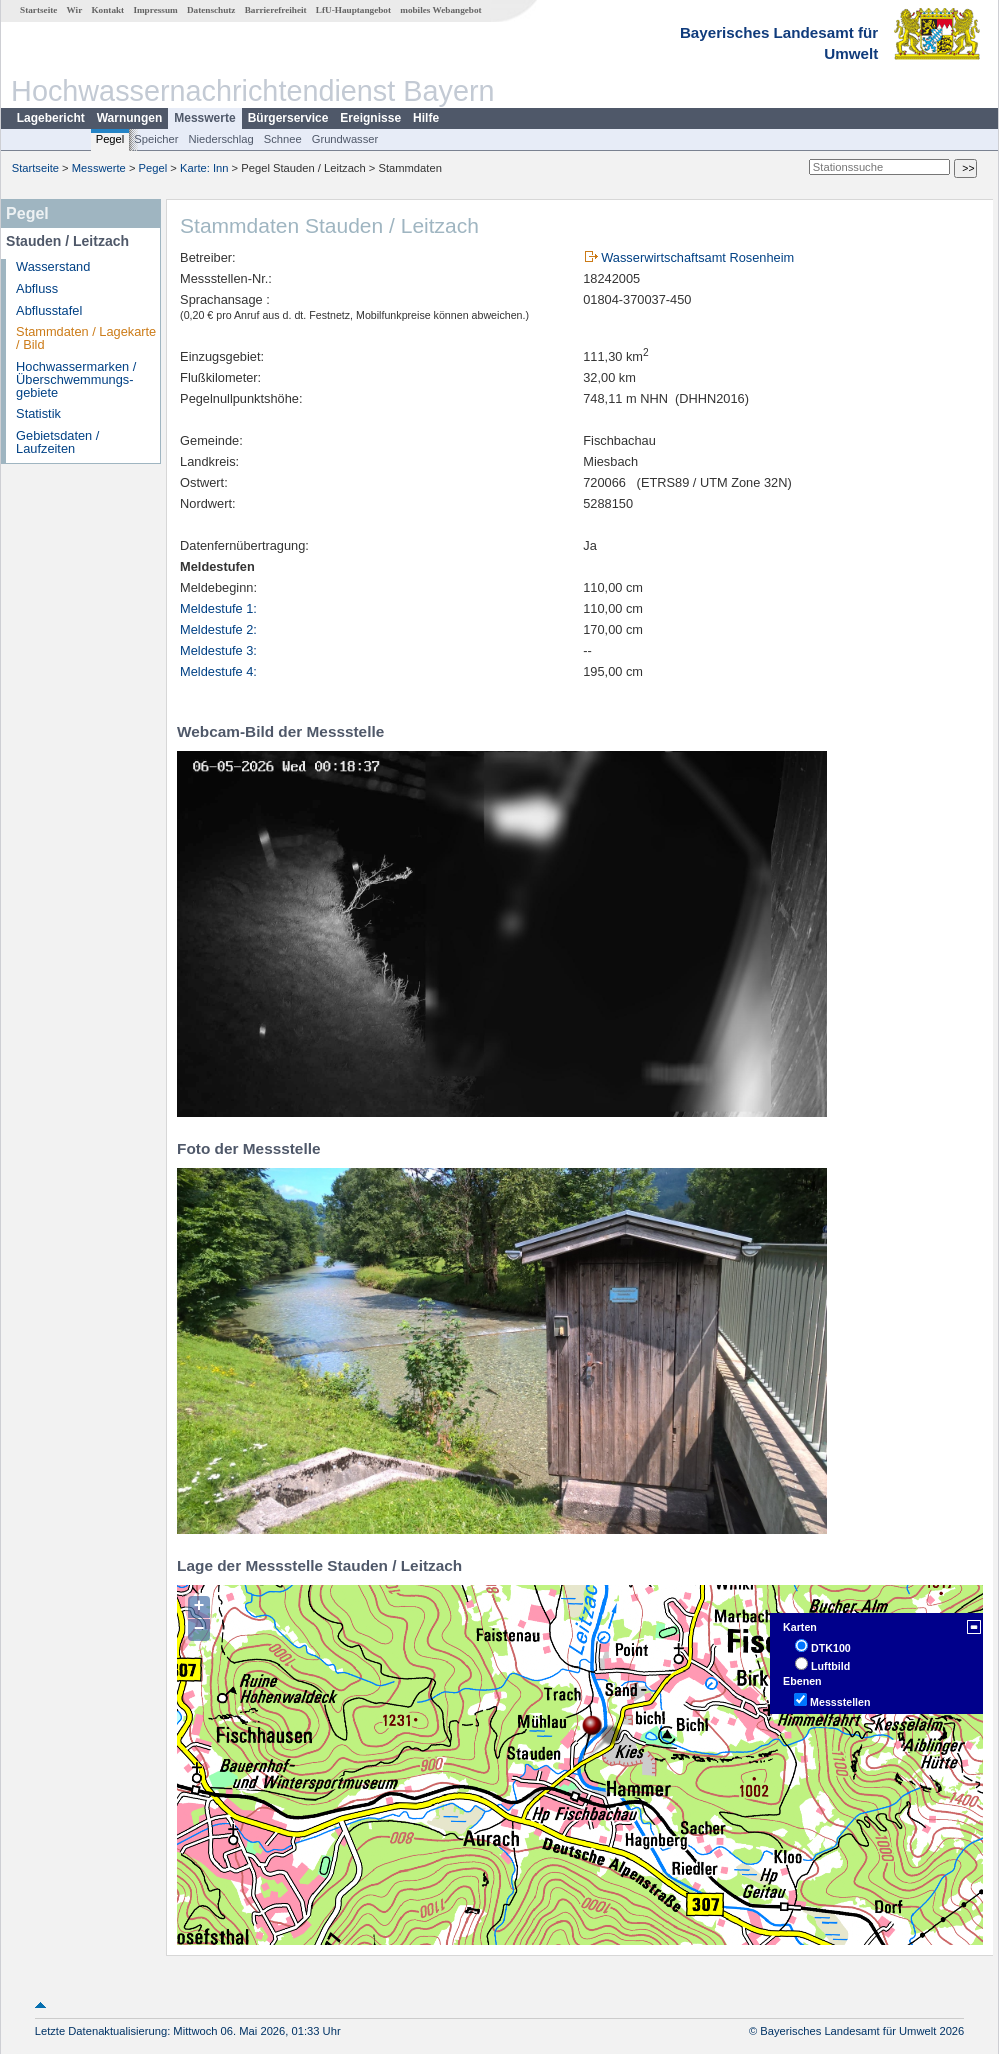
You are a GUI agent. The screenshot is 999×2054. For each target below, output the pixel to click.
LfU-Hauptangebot (353, 10)
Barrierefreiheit (276, 10)
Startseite (38, 10)
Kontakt (107, 10)
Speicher (156, 139)
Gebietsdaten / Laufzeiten (57, 442)
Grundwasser (345, 139)
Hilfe (426, 118)
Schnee (283, 139)
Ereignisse (370, 118)
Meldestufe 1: (218, 608)
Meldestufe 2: (218, 629)
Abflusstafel (49, 310)
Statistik (38, 413)
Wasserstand (53, 266)
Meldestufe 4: (218, 671)
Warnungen (130, 118)
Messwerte (204, 118)
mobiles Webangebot (440, 10)
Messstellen (840, 1702)
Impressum (155, 10)
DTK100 (831, 1648)
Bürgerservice (288, 118)
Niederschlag (220, 139)
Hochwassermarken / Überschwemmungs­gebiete (76, 379)
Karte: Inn (204, 168)
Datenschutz (211, 10)
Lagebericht (51, 118)
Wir (75, 10)
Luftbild (830, 1666)
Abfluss (37, 288)
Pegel (110, 139)
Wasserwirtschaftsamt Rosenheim (697, 257)
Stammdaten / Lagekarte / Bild (86, 338)
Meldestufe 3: (218, 650)
